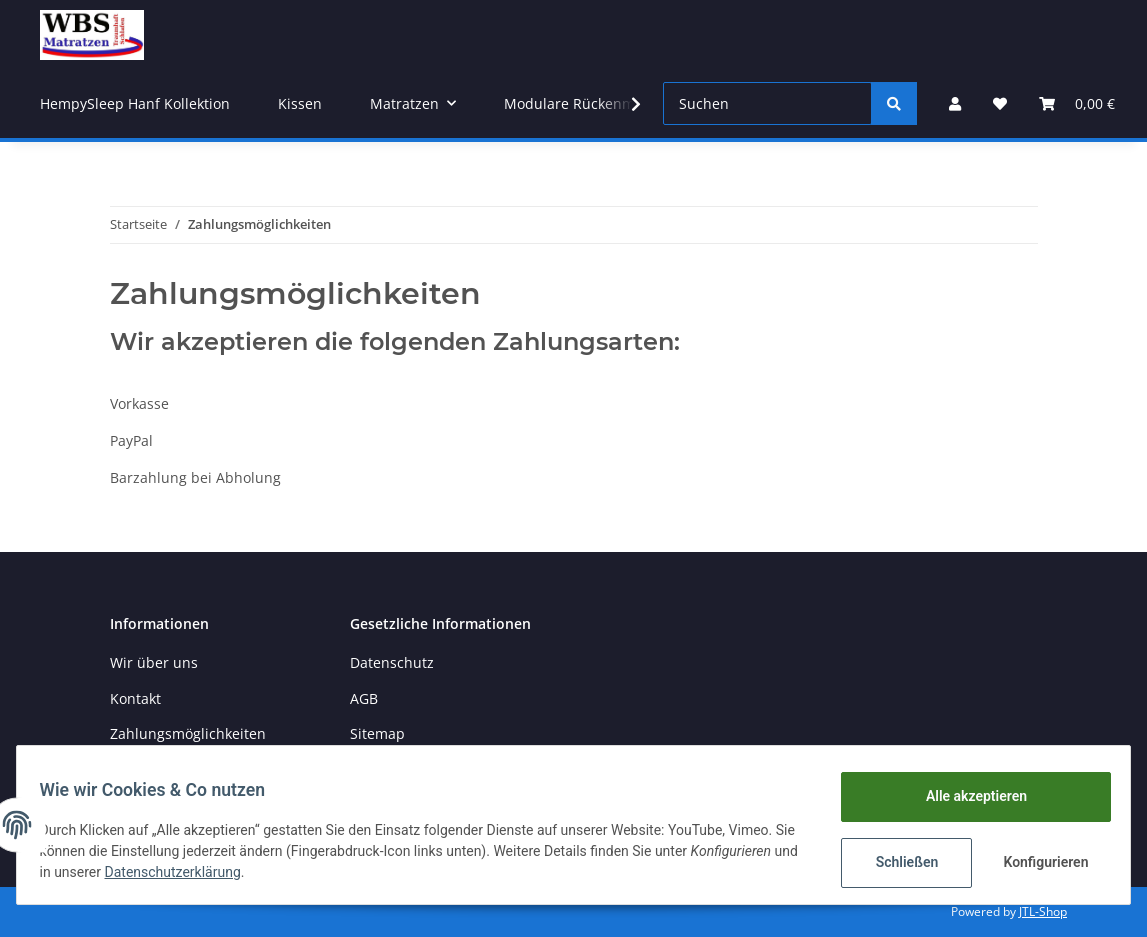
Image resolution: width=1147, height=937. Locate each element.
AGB (364, 698)
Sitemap (377, 733)
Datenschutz (392, 662)
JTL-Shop (1043, 911)
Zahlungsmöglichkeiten (188, 733)
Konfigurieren (1038, 862)
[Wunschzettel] (1000, 103)
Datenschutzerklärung (293, 872)
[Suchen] (767, 103)
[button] (955, 103)
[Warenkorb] (1077, 103)
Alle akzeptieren (966, 796)
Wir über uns (154, 662)
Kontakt (135, 698)
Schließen (897, 862)
